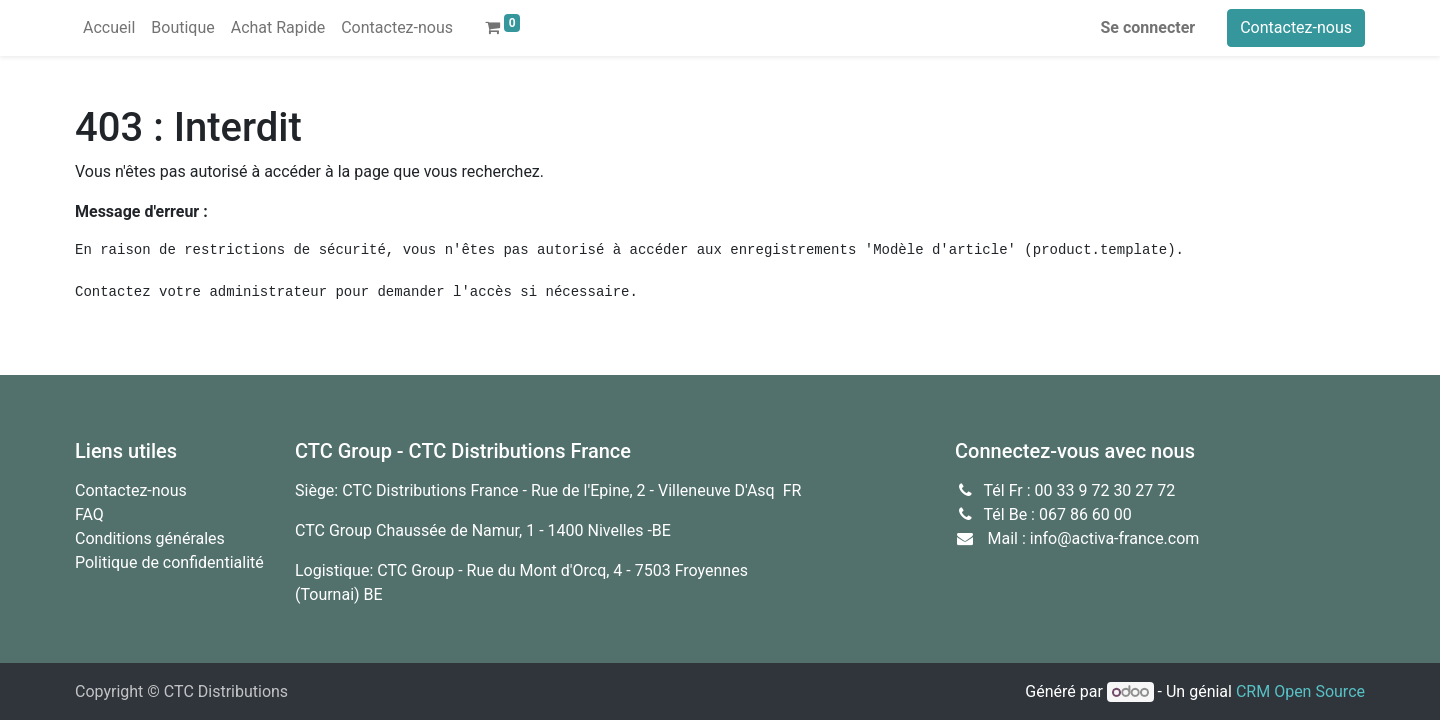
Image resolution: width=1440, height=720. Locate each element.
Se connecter (1148, 27)
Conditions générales (150, 538)
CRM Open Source (1300, 691)
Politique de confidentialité (169, 562)
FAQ (89, 514)
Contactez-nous (1296, 27)
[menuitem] (109, 28)
